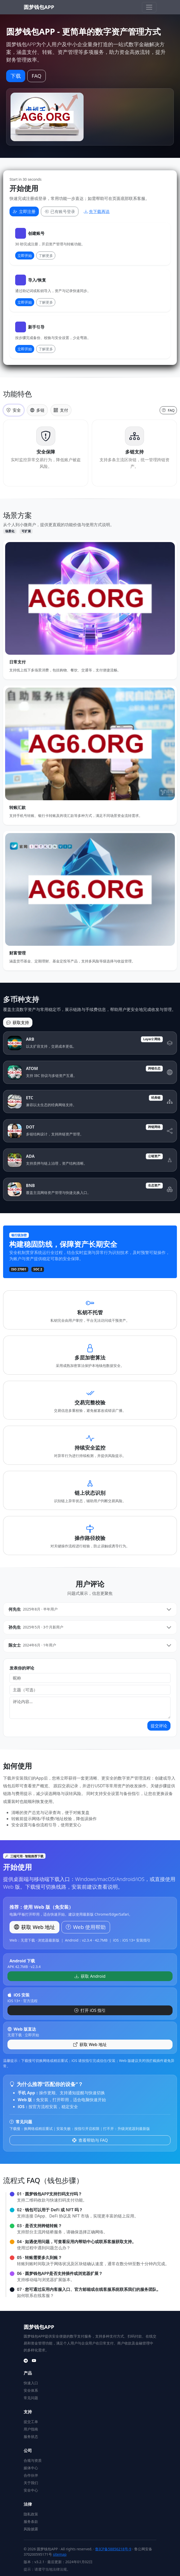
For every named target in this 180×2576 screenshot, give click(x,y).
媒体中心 (31, 2467)
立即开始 (24, 255)
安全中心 (31, 2490)
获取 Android (90, 1976)
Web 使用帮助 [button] (86, 1927)
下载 (16, 75)
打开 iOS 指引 (90, 2010)
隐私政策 (31, 2514)
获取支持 (17, 1022)
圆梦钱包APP (39, 7)
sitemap (60, 2554)
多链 (37, 410)
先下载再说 (97, 211)
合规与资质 (33, 2460)
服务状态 (31, 2436)
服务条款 (31, 2521)
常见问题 (31, 2397)
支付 (61, 410)
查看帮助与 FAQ (90, 2140)
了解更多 (46, 255)
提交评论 (159, 1726)
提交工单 (31, 2421)
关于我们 (31, 2482)
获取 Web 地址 (90, 2044)
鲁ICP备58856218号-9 (113, 2548)
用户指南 (31, 2429)
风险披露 (31, 2528)
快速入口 (31, 2382)
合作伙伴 (31, 2475)
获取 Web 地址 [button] (34, 1927)
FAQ (36, 75)
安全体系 (31, 2390)
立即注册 (24, 211)
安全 (13, 410)
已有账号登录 (59, 211)
